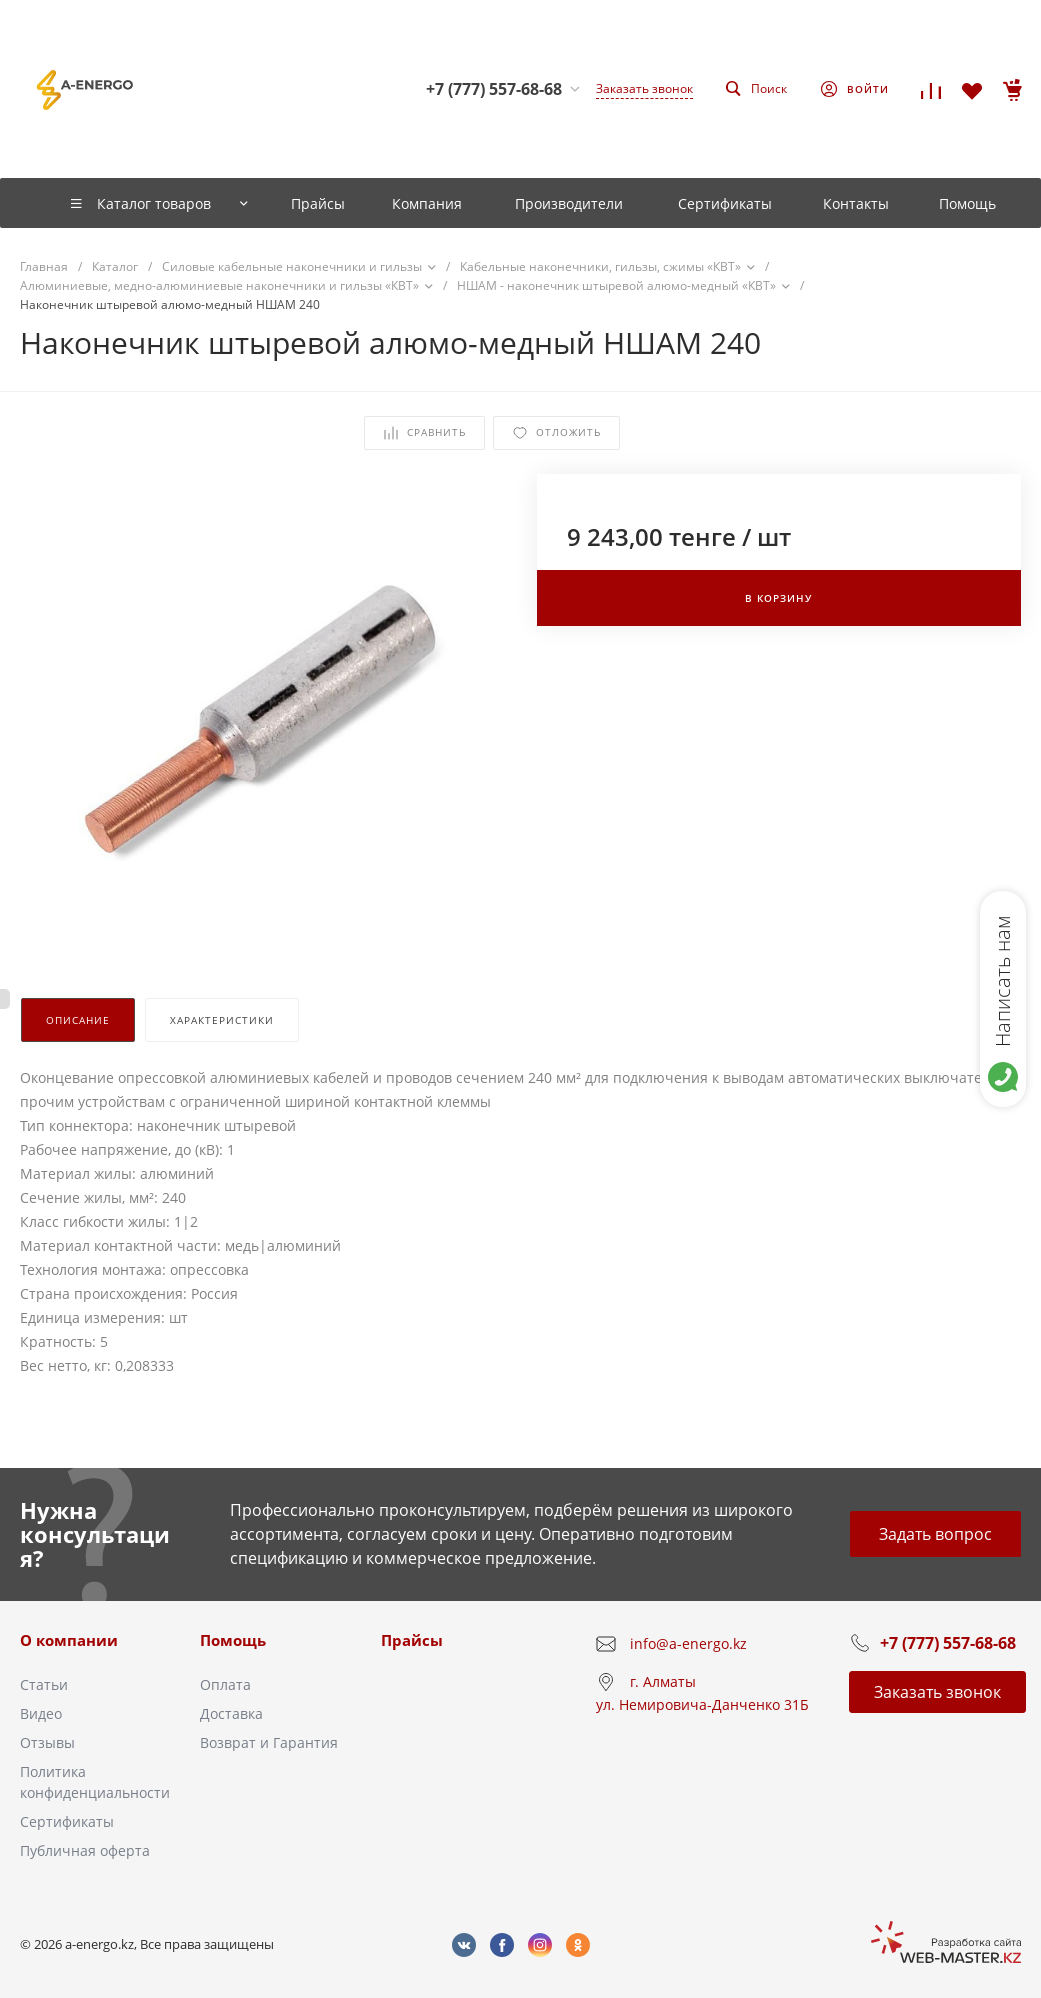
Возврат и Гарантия (269, 1742)
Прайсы (412, 1640)
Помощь (233, 1640)
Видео (41, 1713)
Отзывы (47, 1742)
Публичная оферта (85, 1850)
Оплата (225, 1684)
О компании (69, 1640)
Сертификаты (67, 1821)
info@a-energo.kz (688, 1643)
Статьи (44, 1684)
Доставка (231, 1713)
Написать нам (1002, 981)
